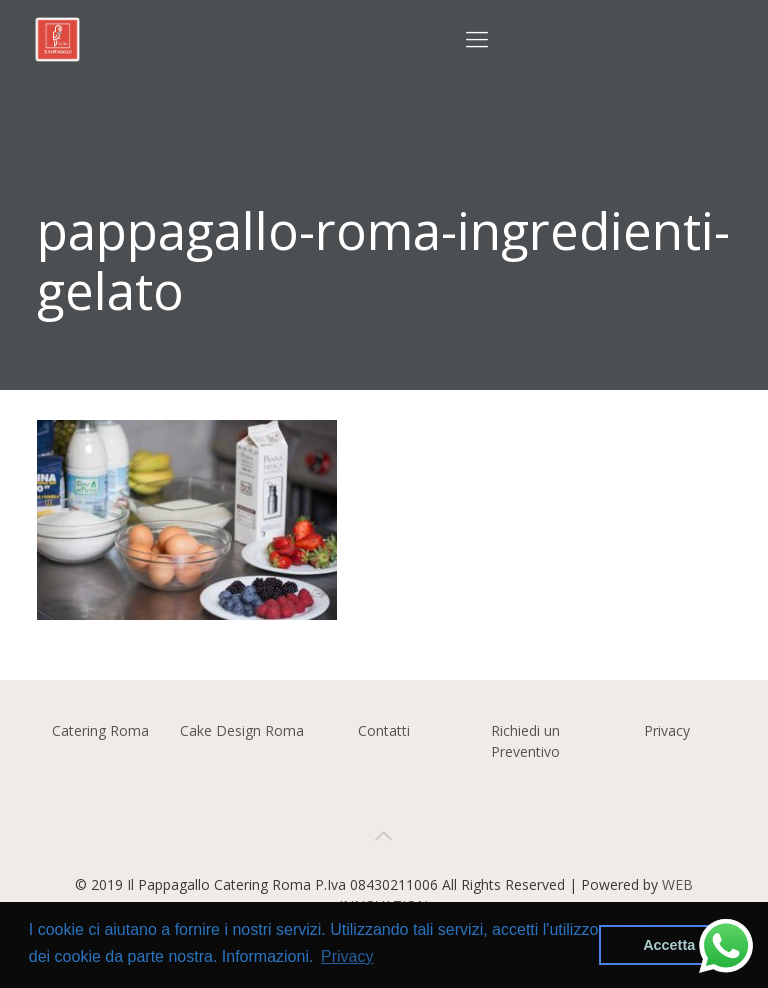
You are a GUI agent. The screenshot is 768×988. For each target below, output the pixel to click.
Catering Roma (100, 730)
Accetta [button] (669, 945)
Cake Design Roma (242, 730)
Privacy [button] (347, 956)
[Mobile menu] (477, 38)
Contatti (384, 730)
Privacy (667, 730)
